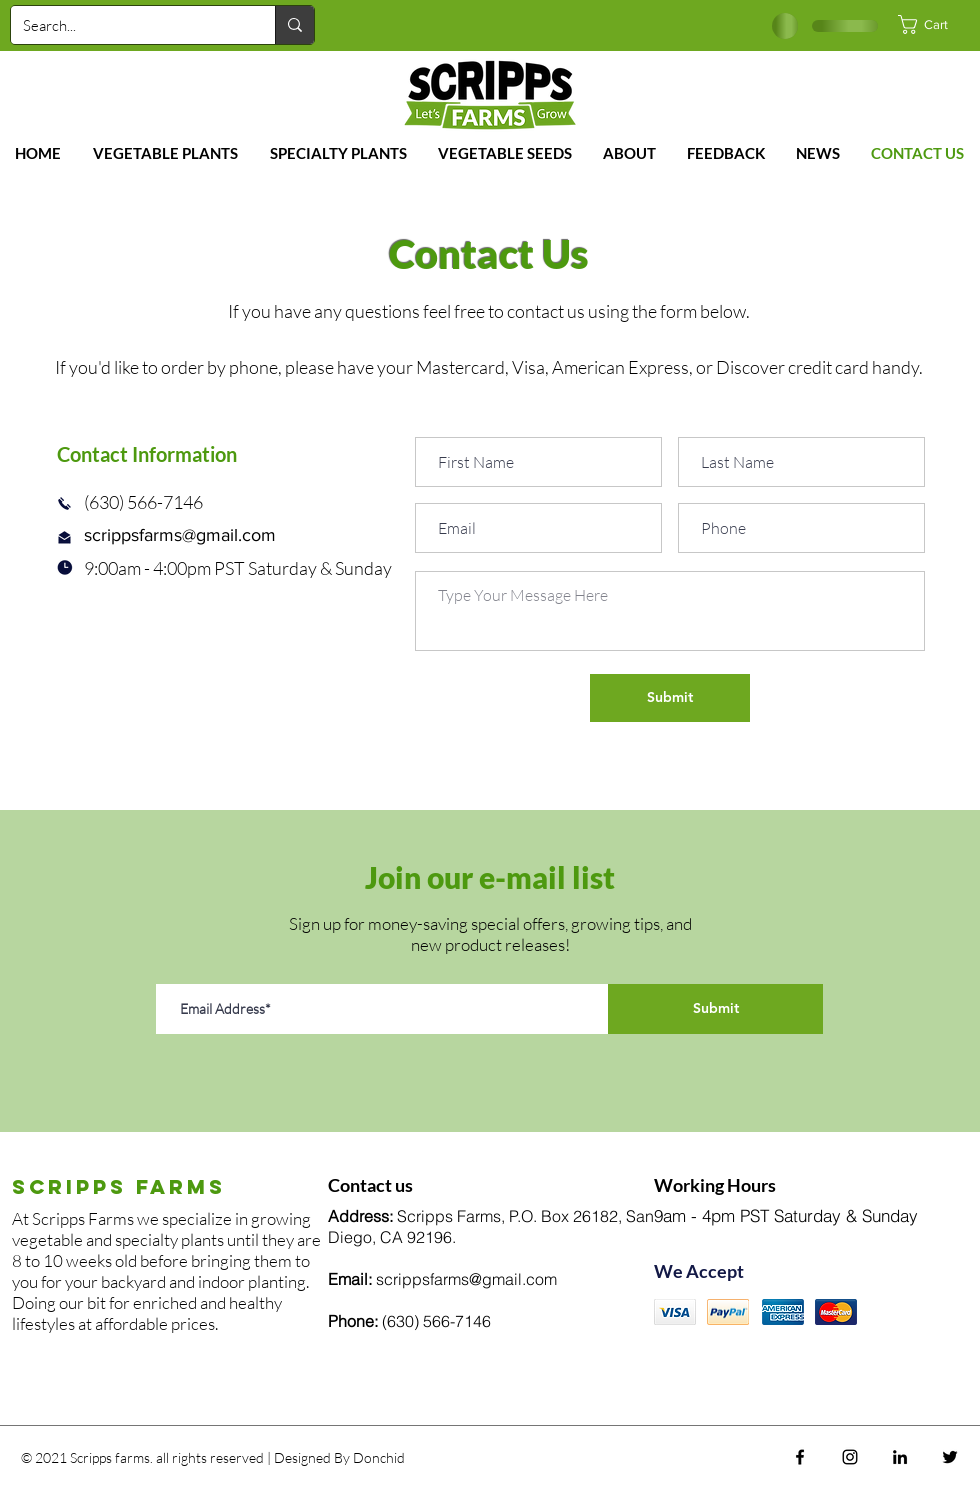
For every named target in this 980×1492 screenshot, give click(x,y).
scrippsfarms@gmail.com (180, 535)
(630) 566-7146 (436, 1321)
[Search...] (128, 25)
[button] (934, 24)
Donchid (379, 1457)
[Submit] (670, 698)
